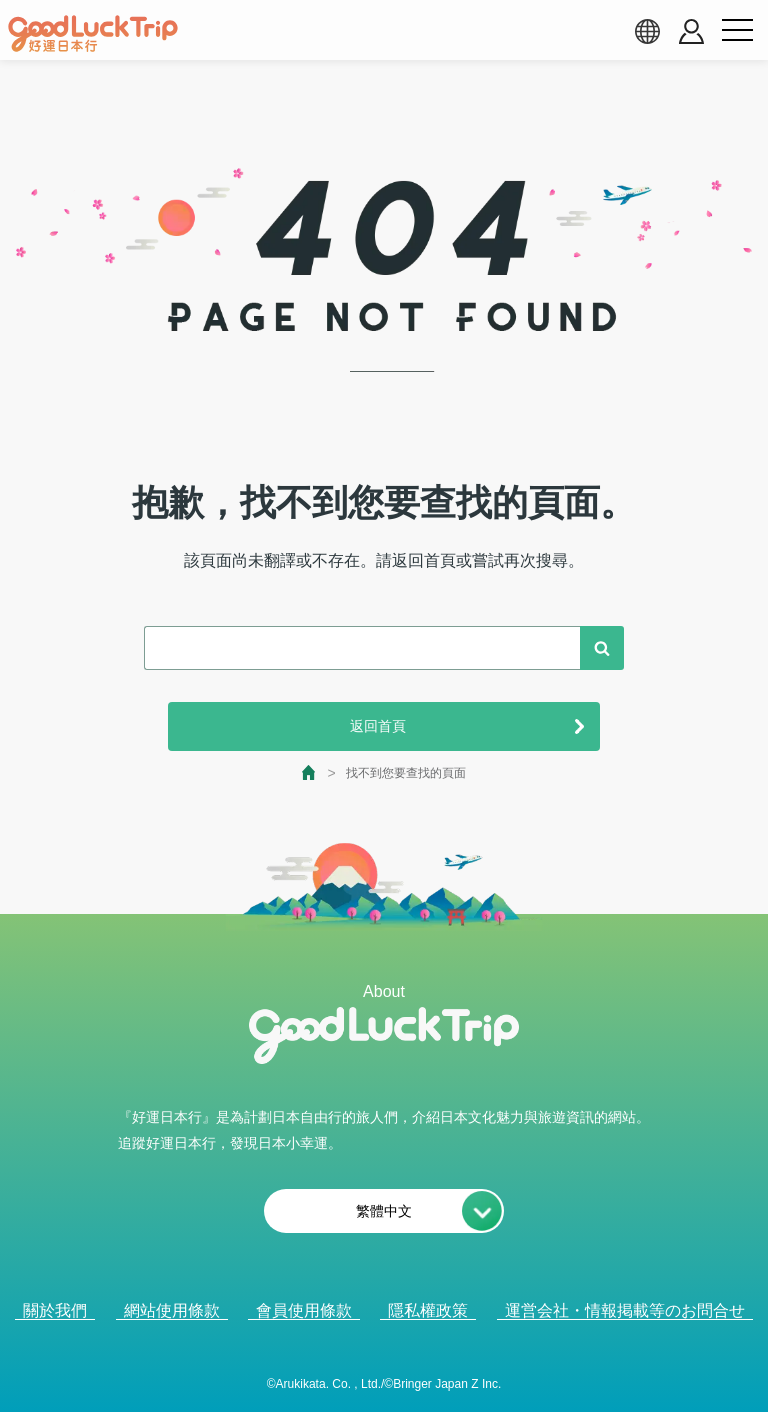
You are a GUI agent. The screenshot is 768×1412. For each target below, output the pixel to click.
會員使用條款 (304, 1310)
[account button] (691, 31)
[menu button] (737, 31)
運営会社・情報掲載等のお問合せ (625, 1310)
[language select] (647, 31)
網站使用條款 (172, 1310)
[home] (93, 34)
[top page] (309, 772)
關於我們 (55, 1310)
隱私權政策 (428, 1310)
